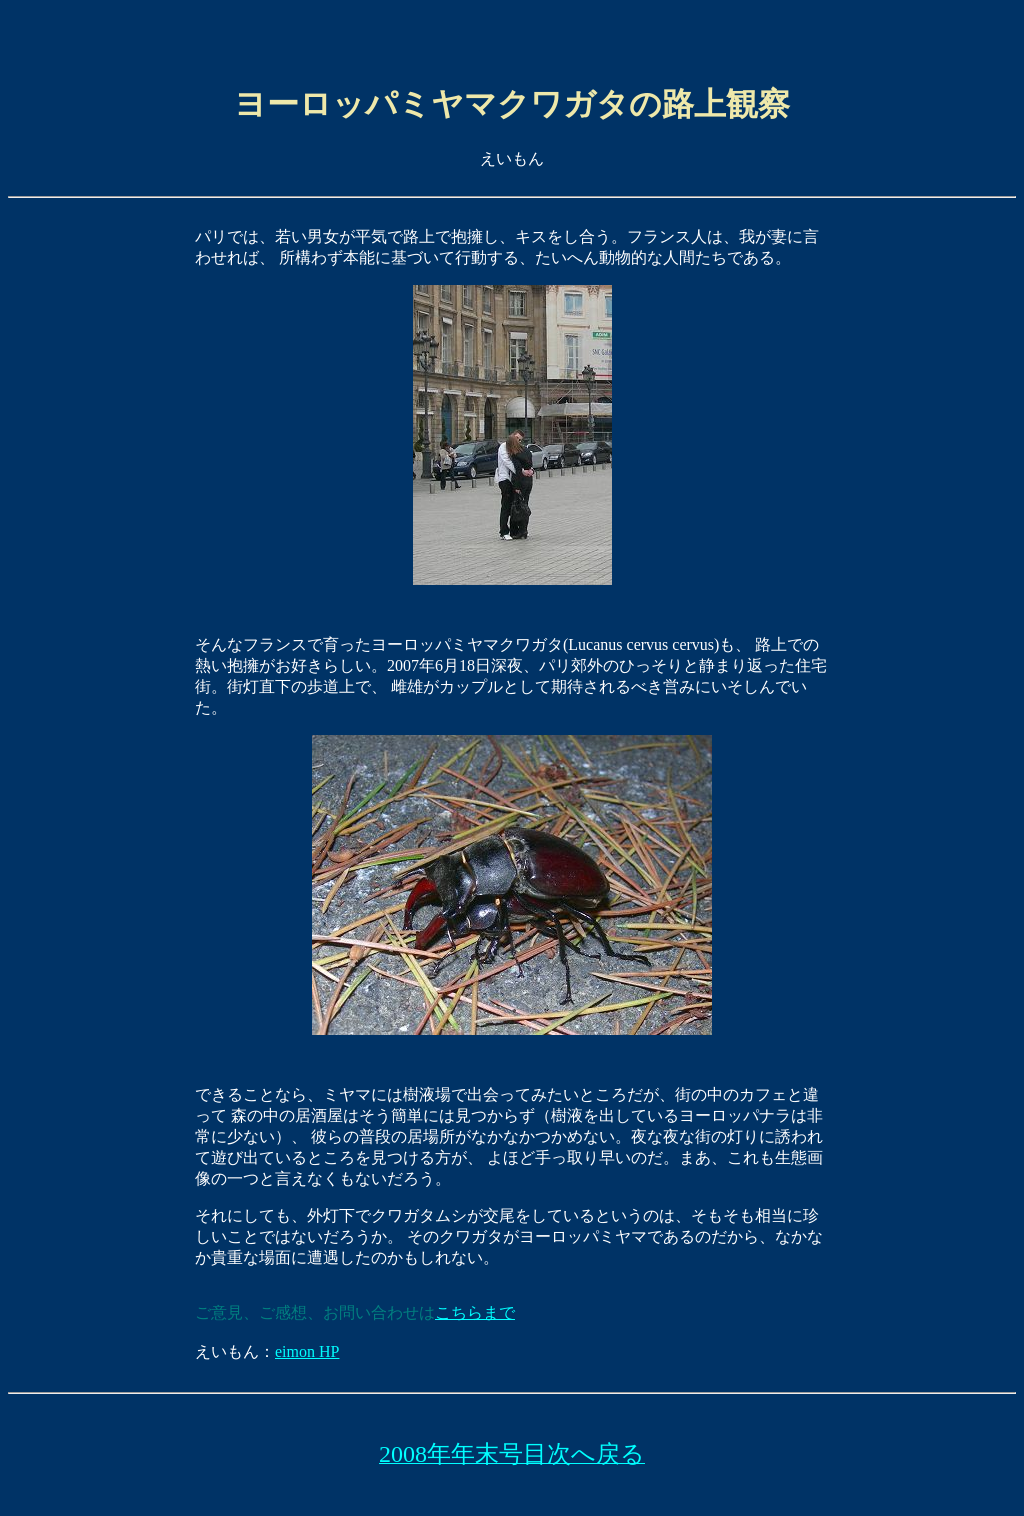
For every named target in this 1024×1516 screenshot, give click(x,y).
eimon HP (307, 1353)
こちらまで (475, 1314)
